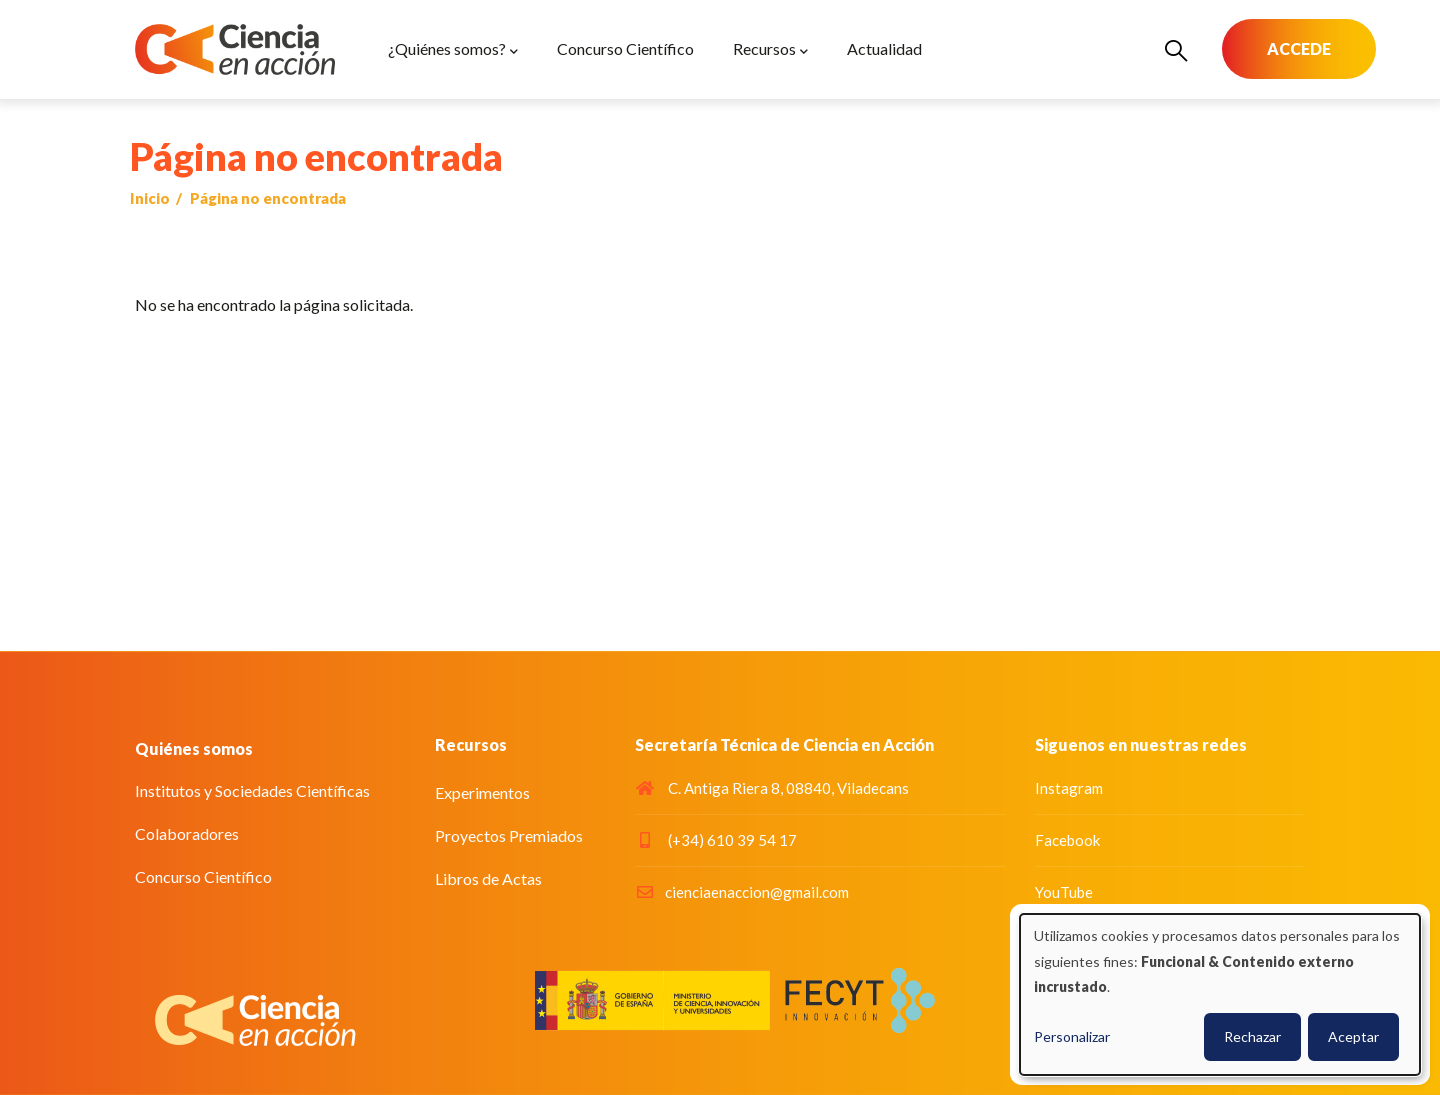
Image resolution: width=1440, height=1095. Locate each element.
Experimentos (482, 792)
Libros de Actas (488, 878)
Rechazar (1252, 1036)
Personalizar (1072, 1036)
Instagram (1069, 788)
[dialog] (1220, 994)
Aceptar (1353, 1036)
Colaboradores (187, 833)
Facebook (1067, 840)
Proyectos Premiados (509, 835)
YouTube (1064, 892)
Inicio (150, 198)
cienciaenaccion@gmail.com (742, 892)
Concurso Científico (203, 876)
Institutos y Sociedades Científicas (252, 790)
